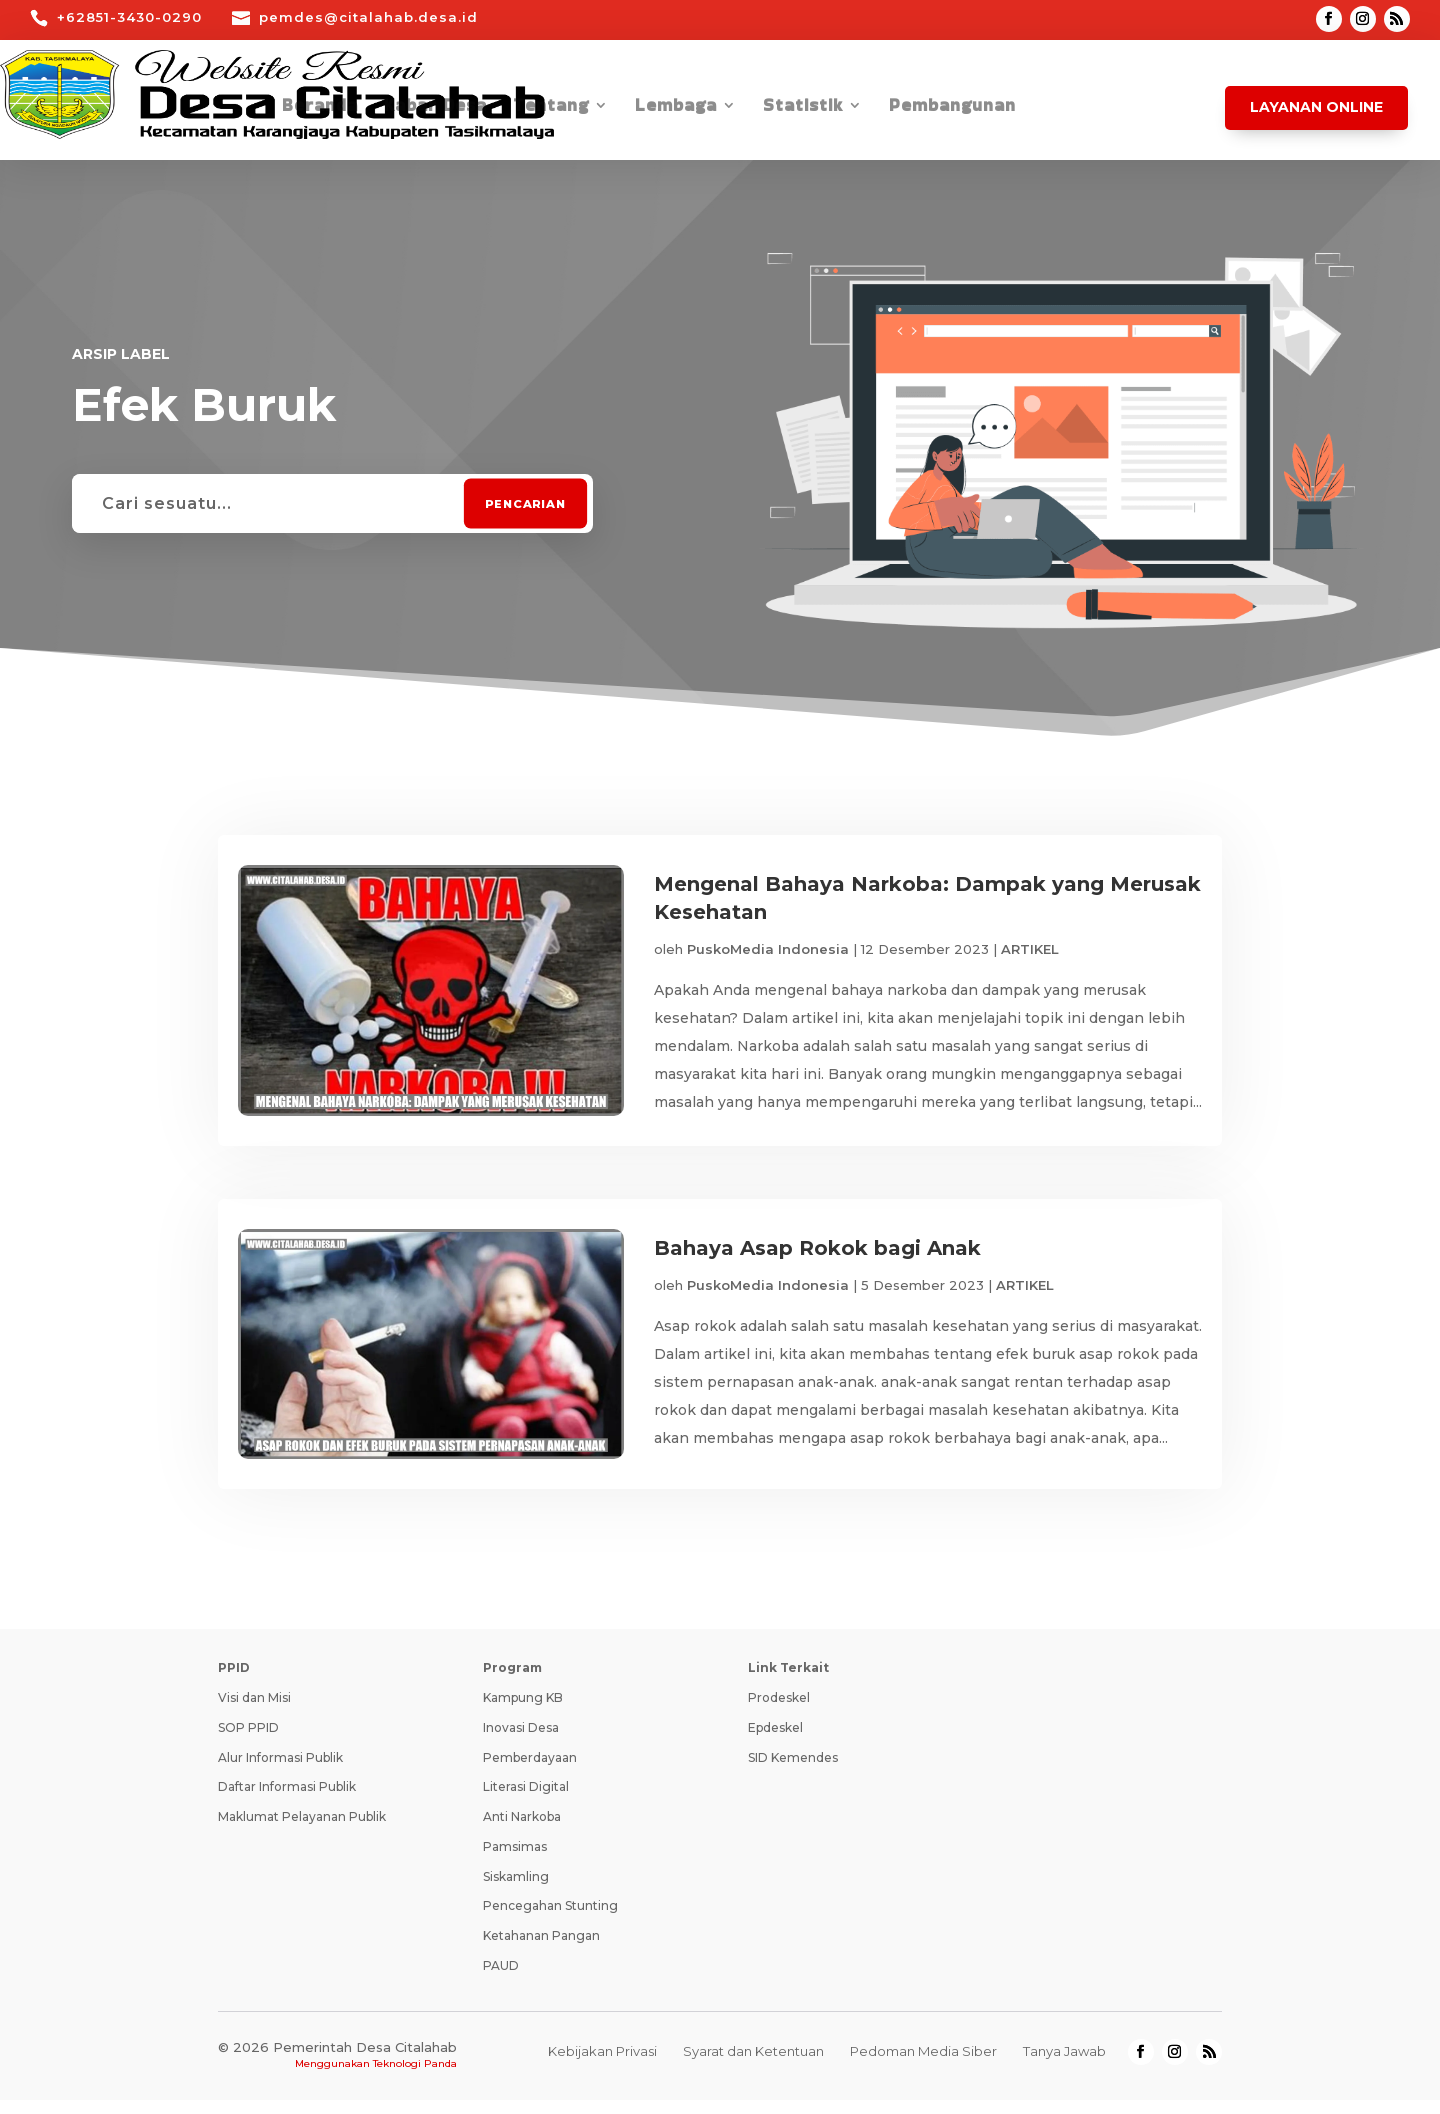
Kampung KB (523, 1712)
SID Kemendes (793, 1771)
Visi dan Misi (254, 1712)
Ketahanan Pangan (541, 1950)
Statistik (803, 107)
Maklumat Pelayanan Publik (302, 1831)
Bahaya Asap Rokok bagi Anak (817, 1255)
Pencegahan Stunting (550, 1920)
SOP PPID (248, 1741)
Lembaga (676, 107)
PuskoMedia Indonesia (768, 949)
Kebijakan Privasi (602, 2066)
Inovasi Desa (521, 1741)
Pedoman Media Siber (923, 2066)
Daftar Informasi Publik (287, 1801)
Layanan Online (1316, 107)
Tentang (551, 107)
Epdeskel (775, 1741)
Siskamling (516, 1890)
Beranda (320, 107)
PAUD (501, 1980)
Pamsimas (515, 1861)
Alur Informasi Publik (280, 1771)
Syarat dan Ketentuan (753, 2066)
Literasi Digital (526, 1801)
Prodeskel (779, 1712)
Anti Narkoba (522, 1831)
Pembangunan (952, 107)
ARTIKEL (1030, 949)
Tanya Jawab (1064, 2066)
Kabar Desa (435, 107)
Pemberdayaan (530, 1771)
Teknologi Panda (415, 2077)
